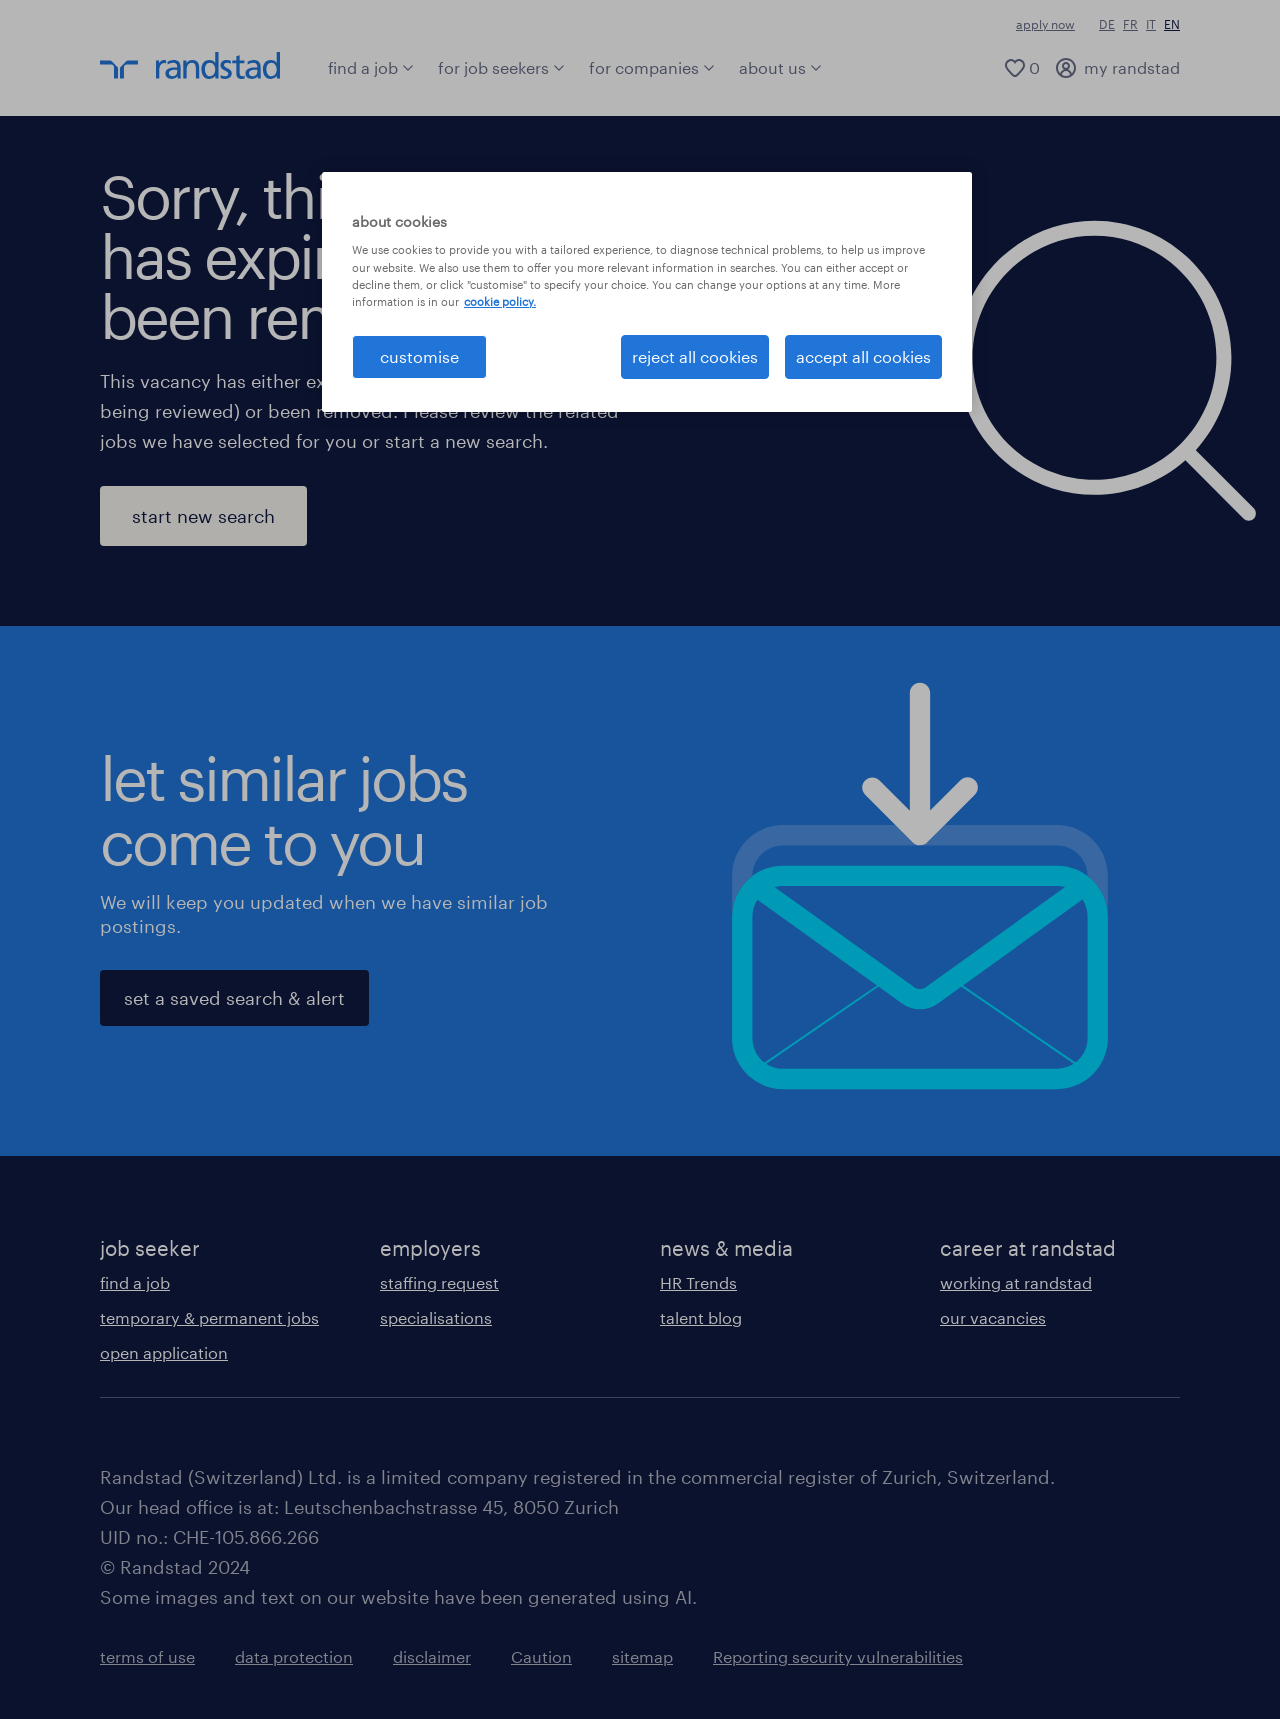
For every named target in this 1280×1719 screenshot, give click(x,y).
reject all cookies (695, 356)
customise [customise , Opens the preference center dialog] (419, 356)
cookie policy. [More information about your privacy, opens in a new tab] (500, 301)
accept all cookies (863, 356)
